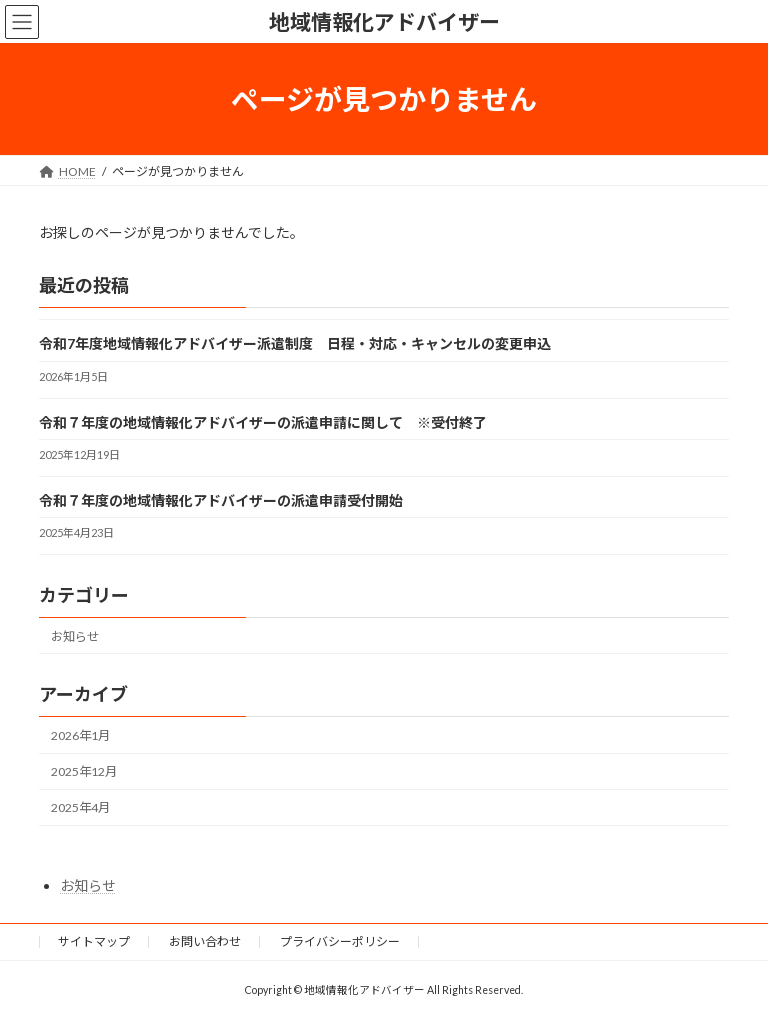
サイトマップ (94, 941)
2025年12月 (84, 771)
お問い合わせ (205, 941)
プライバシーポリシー (340, 941)
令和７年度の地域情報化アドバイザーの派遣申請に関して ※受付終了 (263, 422)
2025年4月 (80, 807)
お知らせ (75, 636)
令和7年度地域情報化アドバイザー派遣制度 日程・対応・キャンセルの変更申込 (295, 344)
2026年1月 (80, 735)
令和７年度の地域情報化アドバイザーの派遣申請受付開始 (221, 500)
